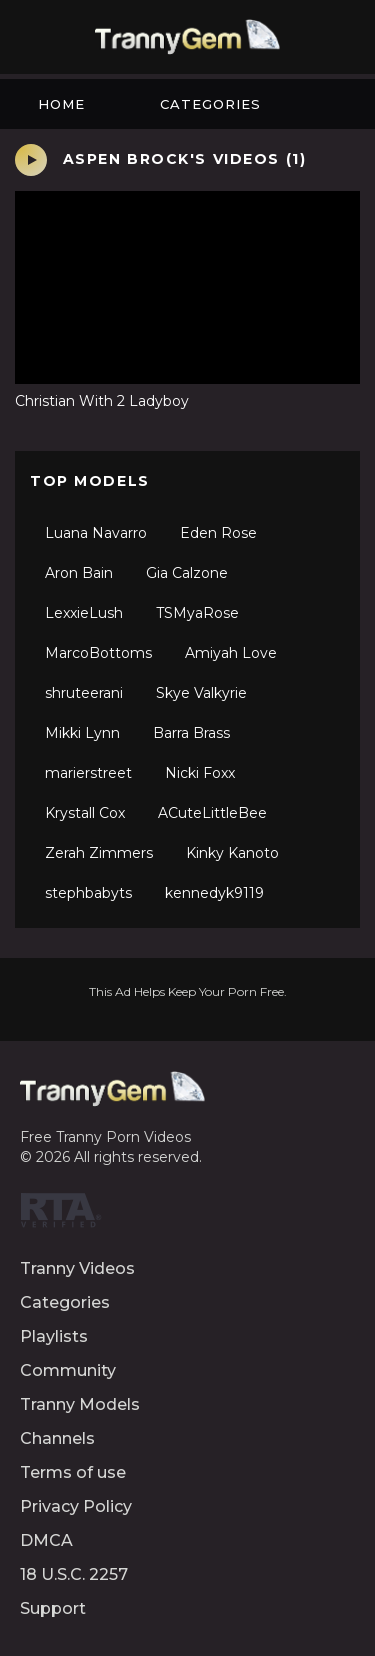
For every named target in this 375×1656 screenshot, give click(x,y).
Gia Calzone (187, 573)
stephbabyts (88, 893)
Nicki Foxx (200, 773)
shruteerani (84, 693)
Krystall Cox (85, 813)
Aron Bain (79, 573)
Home (61, 104)
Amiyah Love (231, 653)
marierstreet (88, 773)
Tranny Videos (77, 1268)
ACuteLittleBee (212, 813)
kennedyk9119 (214, 893)
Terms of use (73, 1472)
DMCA (46, 1540)
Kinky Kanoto (232, 853)
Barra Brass (191, 733)
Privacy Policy (76, 1506)
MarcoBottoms (98, 653)
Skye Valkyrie (201, 693)
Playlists (54, 1336)
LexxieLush (84, 613)
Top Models (90, 481)
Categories (210, 104)
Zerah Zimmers (99, 853)
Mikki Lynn (82, 733)
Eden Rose (218, 533)
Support (53, 1608)
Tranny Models (80, 1404)
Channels (57, 1438)
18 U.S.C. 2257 (74, 1574)
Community (68, 1370)
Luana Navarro (96, 533)
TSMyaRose (197, 613)
